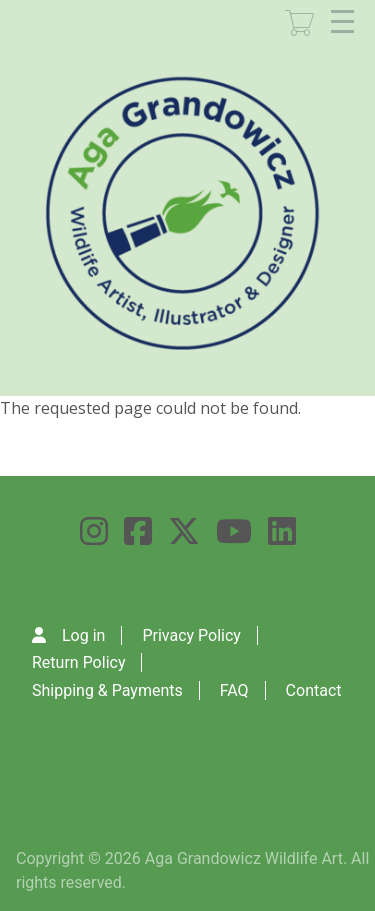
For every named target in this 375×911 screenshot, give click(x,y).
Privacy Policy (191, 635)
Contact (314, 690)
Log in (83, 635)
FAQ (234, 690)
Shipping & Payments (107, 690)
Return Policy (78, 662)
